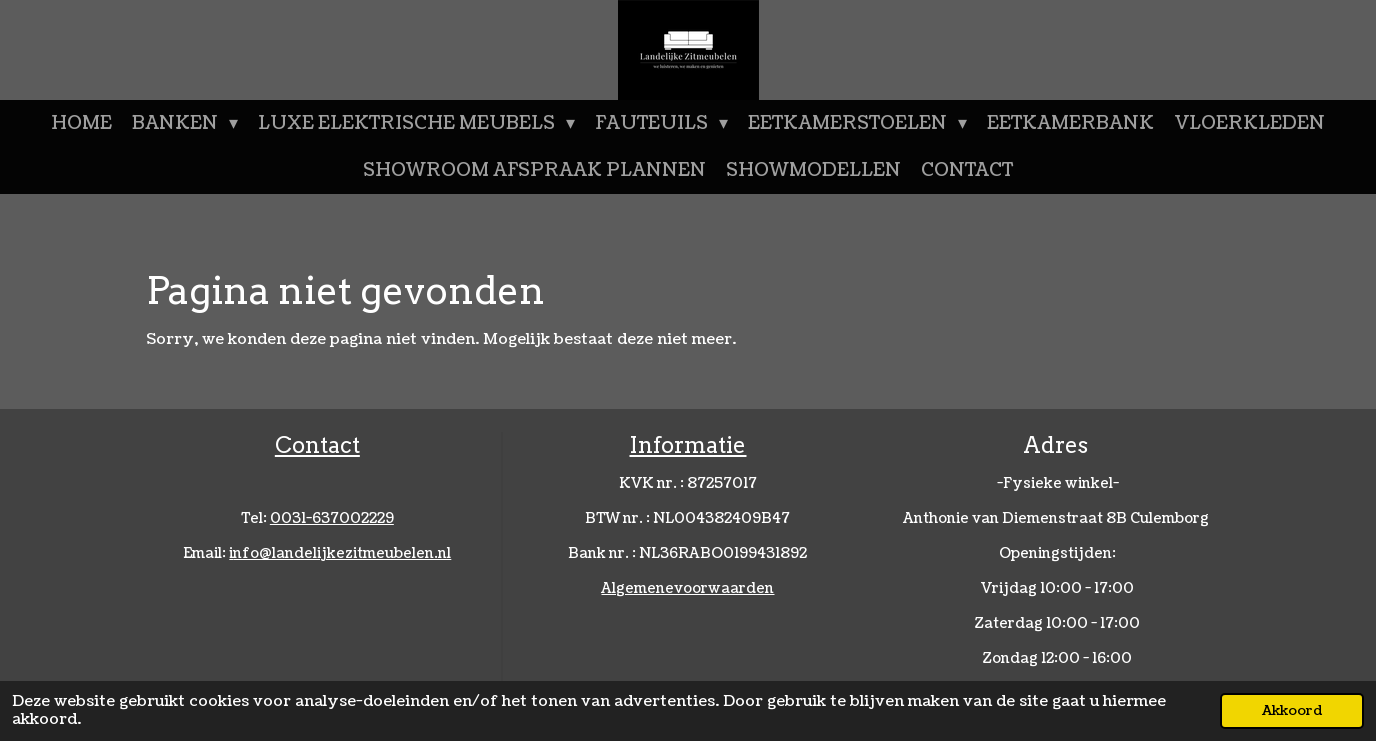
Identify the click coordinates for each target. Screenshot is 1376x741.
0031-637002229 (332, 518)
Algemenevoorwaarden (687, 588)
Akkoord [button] (1292, 710)
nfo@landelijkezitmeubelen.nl (340, 553)
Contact (317, 445)
